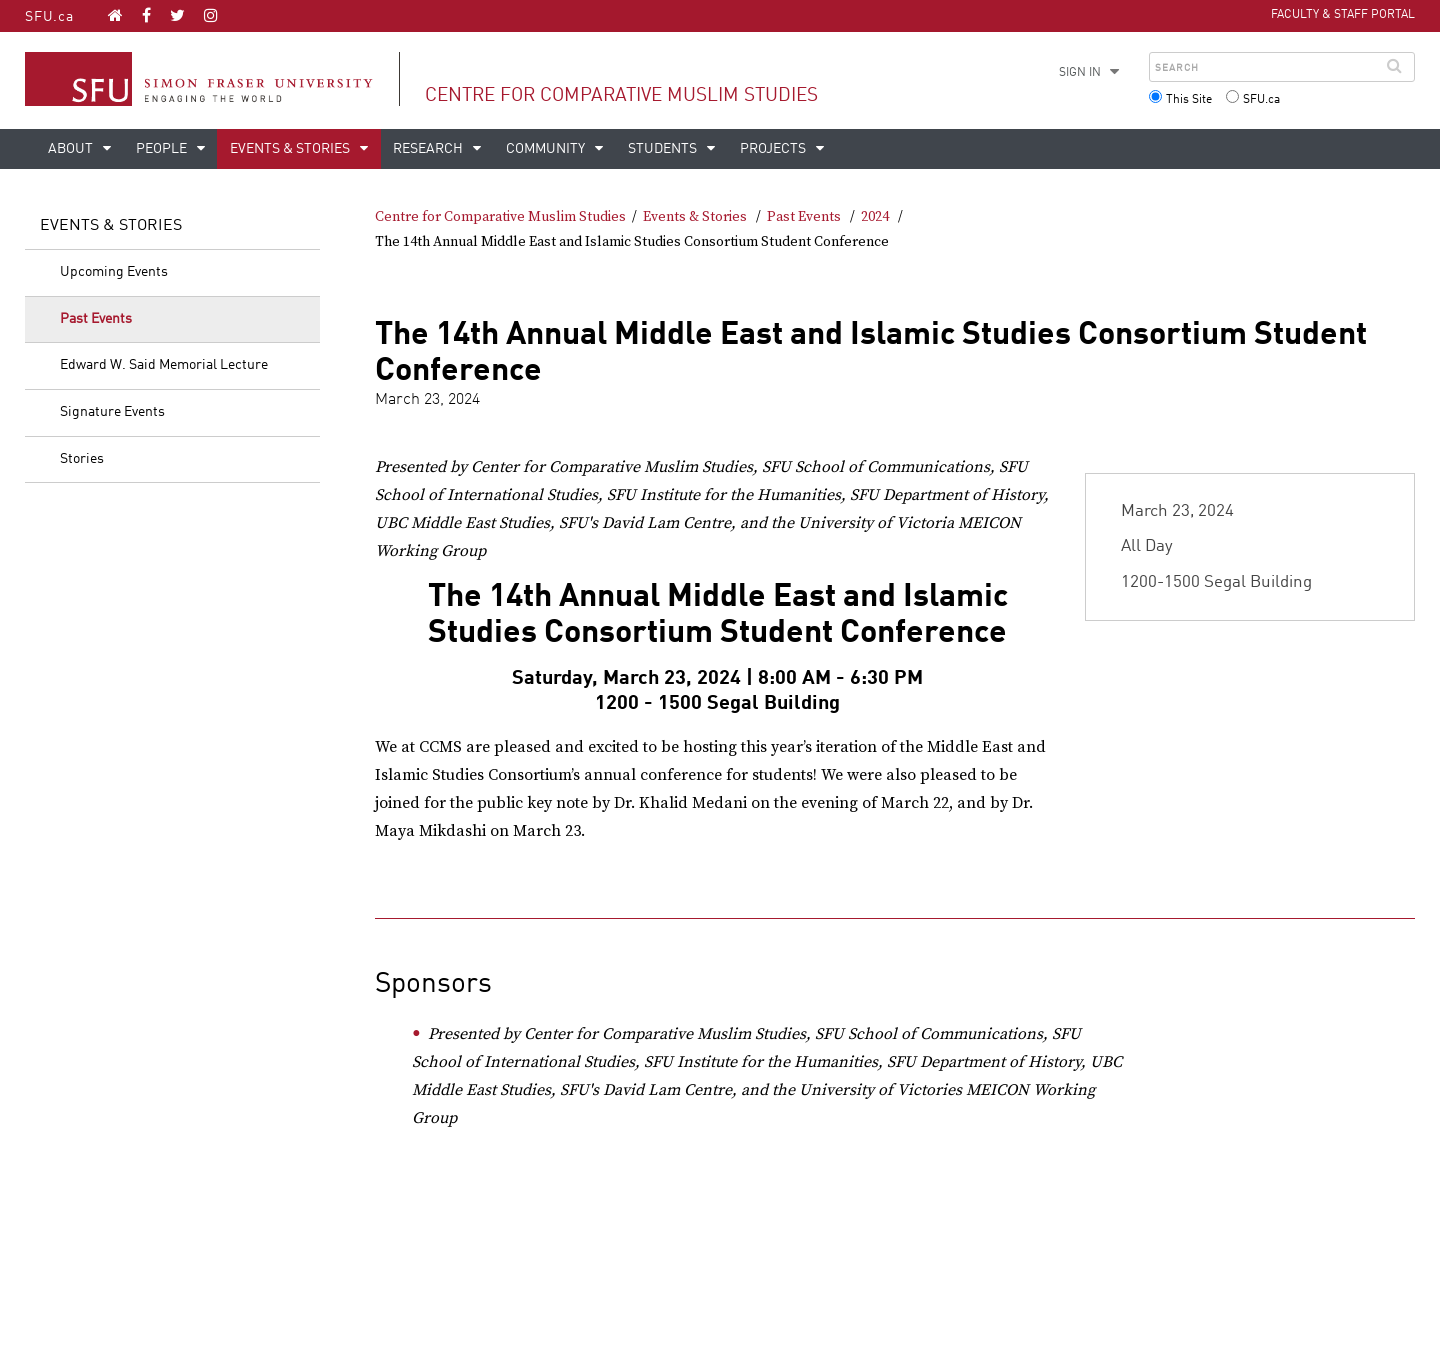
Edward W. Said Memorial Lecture (164, 365)
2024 (875, 217)
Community (547, 149)
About (72, 149)
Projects (774, 149)
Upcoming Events (114, 272)
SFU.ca (49, 17)
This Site (1189, 100)
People (163, 149)
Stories (82, 459)
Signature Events (112, 412)
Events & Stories (291, 149)
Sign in (1080, 73)
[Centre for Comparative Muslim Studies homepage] (115, 15)
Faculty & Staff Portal (1343, 15)
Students (664, 149)
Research (429, 149)
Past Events (96, 319)
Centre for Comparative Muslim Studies (621, 95)
